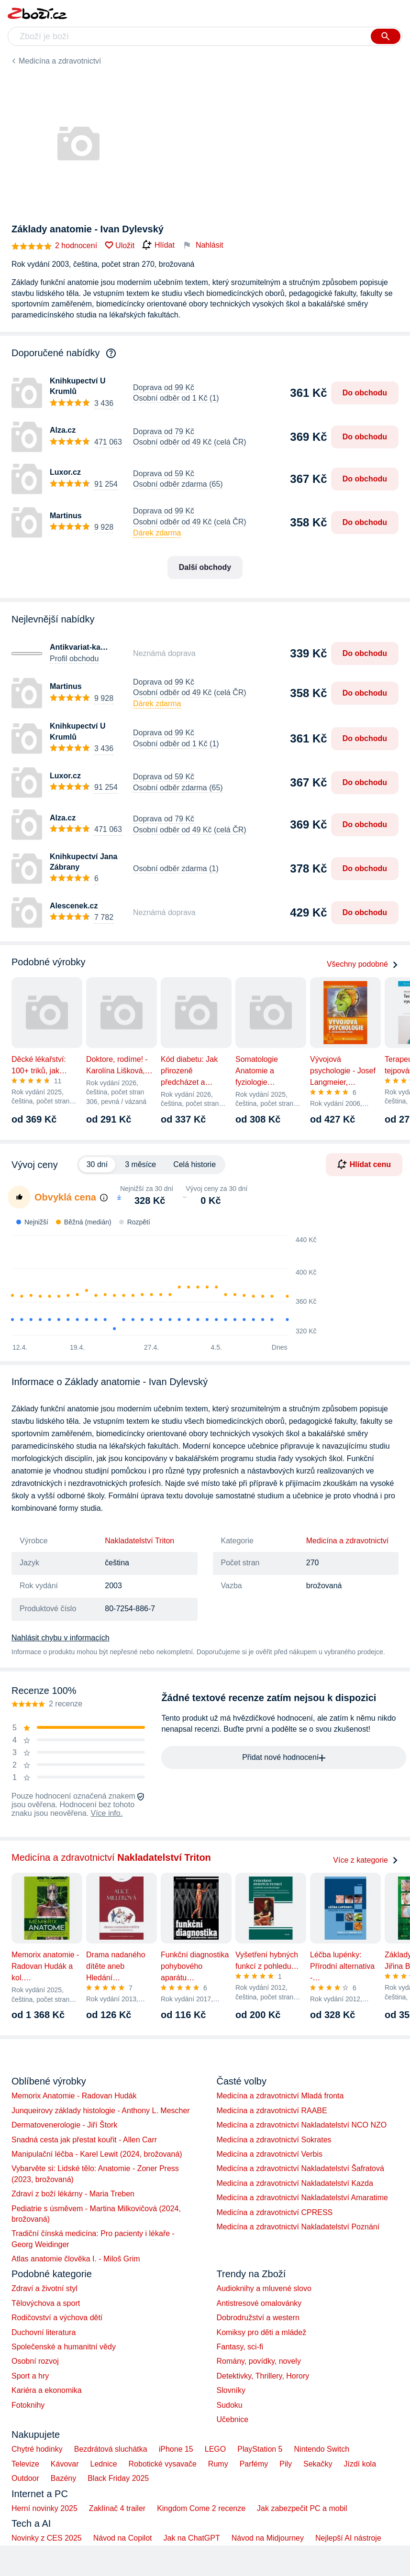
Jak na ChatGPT (191, 2538)
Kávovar (65, 2464)
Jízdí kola (360, 2464)
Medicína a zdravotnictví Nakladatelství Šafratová (300, 2168)
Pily (285, 2464)
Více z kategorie (366, 1860)
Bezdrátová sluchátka (110, 2449)
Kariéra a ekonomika (46, 2390)
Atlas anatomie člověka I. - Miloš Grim (75, 2259)
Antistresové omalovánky (259, 2303)
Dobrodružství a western (258, 2318)
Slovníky (231, 2390)
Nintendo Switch (322, 2449)
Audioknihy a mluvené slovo (264, 2288)
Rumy (218, 2464)
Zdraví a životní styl (44, 2288)
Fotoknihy (27, 2405)
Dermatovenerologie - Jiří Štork (64, 2125)
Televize (25, 2464)
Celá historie (194, 1164)
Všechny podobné (363, 964)
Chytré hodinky (37, 2449)
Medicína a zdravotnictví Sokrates (274, 2140)
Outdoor (25, 2478)
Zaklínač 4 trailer (117, 2508)
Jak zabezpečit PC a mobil (302, 2508)
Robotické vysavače (163, 2464)
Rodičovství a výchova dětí (56, 2318)
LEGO (215, 2449)
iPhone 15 (176, 2449)
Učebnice (233, 2419)
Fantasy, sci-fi (240, 2347)
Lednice (103, 2464)
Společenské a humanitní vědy (63, 2347)
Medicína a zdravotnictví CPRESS (275, 2212)
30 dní (97, 1164)
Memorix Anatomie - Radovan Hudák (73, 2096)
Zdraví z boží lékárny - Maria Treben (72, 2194)
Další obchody (205, 567)
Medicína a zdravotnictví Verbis (269, 2154)
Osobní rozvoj (35, 2361)
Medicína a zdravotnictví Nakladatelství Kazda (295, 2183)
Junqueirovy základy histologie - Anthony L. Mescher (100, 2111)
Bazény (63, 2478)
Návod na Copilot (122, 2538)
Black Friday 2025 (118, 2478)
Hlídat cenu (364, 1164)
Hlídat (158, 245)
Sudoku (230, 2405)
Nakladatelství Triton (139, 1541)
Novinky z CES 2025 (46, 2538)
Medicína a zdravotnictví (60, 61)
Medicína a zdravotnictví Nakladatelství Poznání (298, 2227)
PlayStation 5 (259, 2449)
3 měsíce (140, 1164)
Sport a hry (30, 2376)
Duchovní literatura (43, 2332)
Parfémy (254, 2464)
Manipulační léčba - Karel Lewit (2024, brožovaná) (96, 2154)
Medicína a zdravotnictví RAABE (272, 2111)
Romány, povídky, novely (259, 2361)
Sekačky (317, 2464)
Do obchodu (365, 393)
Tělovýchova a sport (45, 2303)
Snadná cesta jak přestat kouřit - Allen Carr (84, 2140)
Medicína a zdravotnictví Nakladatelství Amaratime (302, 2198)
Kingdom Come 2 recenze (201, 2508)
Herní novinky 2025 (44, 2508)
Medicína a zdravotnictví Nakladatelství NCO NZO (302, 2125)
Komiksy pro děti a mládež (262, 2332)
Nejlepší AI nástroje (348, 2538)
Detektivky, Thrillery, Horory (263, 2376)
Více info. (106, 1813)
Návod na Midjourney (268, 2538)
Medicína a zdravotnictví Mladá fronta (280, 2096)
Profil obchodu (74, 659)
